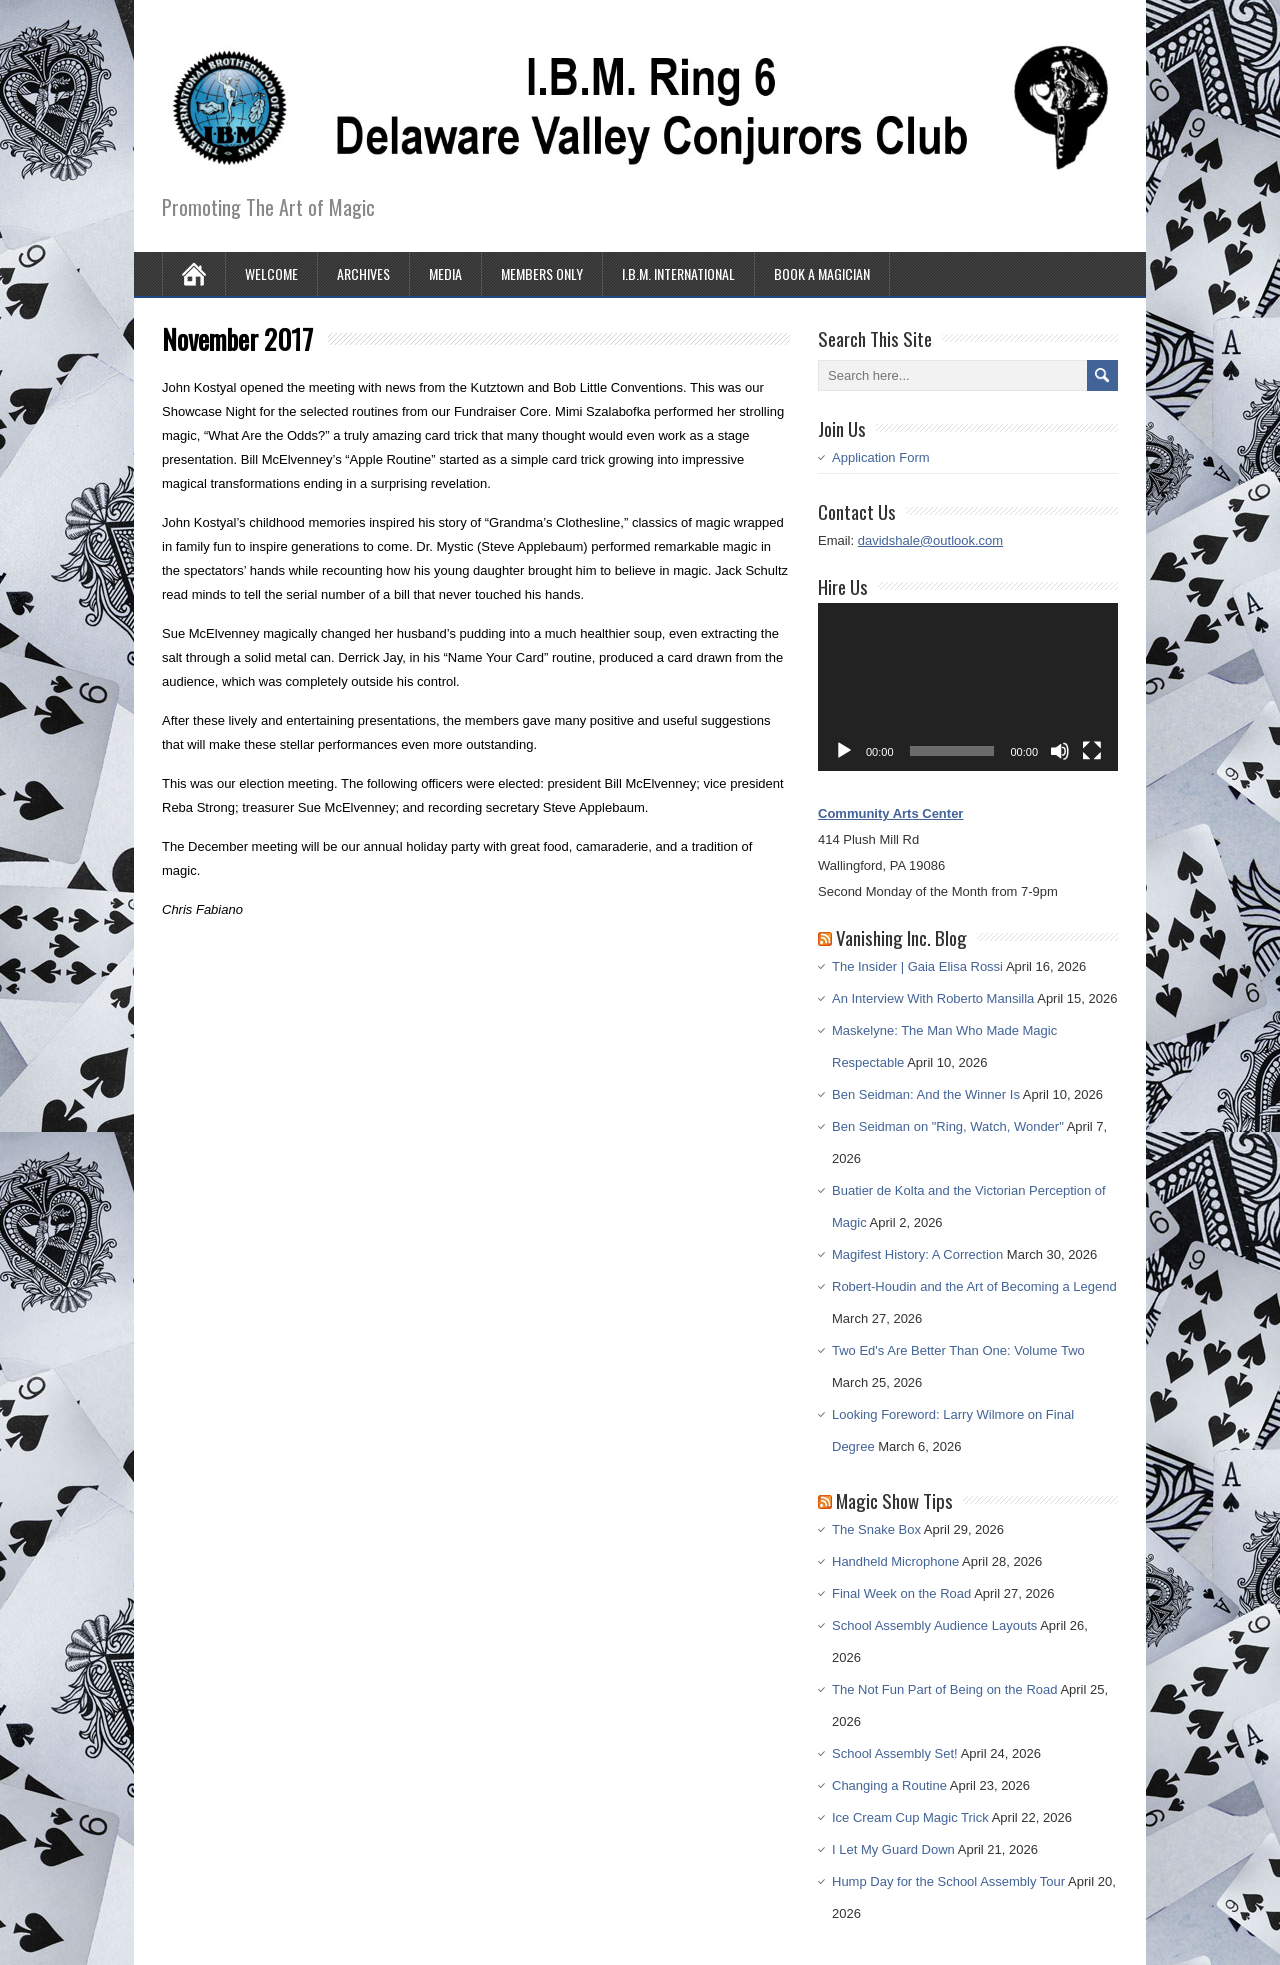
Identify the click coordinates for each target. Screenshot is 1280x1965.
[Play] (844, 751)
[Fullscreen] (1092, 751)
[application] (968, 687)
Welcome (271, 273)
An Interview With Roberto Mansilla (933, 998)
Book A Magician (822, 273)
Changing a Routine (889, 1785)
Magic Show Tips (894, 1500)
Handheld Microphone (895, 1561)
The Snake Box (876, 1529)
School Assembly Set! (895, 1753)
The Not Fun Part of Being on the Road (944, 1689)
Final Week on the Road (901, 1593)
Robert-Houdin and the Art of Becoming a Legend (974, 1286)
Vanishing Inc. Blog (901, 937)
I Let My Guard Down (893, 1849)
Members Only (542, 273)
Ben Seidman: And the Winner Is (926, 1094)
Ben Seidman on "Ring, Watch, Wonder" (948, 1126)
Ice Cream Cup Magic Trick (910, 1817)
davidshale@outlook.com (930, 540)
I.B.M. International (678, 273)
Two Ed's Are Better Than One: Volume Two (958, 1350)
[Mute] (1060, 751)
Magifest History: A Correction (917, 1254)
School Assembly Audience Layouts (934, 1625)
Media (445, 273)
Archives (363, 273)
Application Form (881, 457)
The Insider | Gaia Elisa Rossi (917, 966)
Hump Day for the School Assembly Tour (948, 1881)
